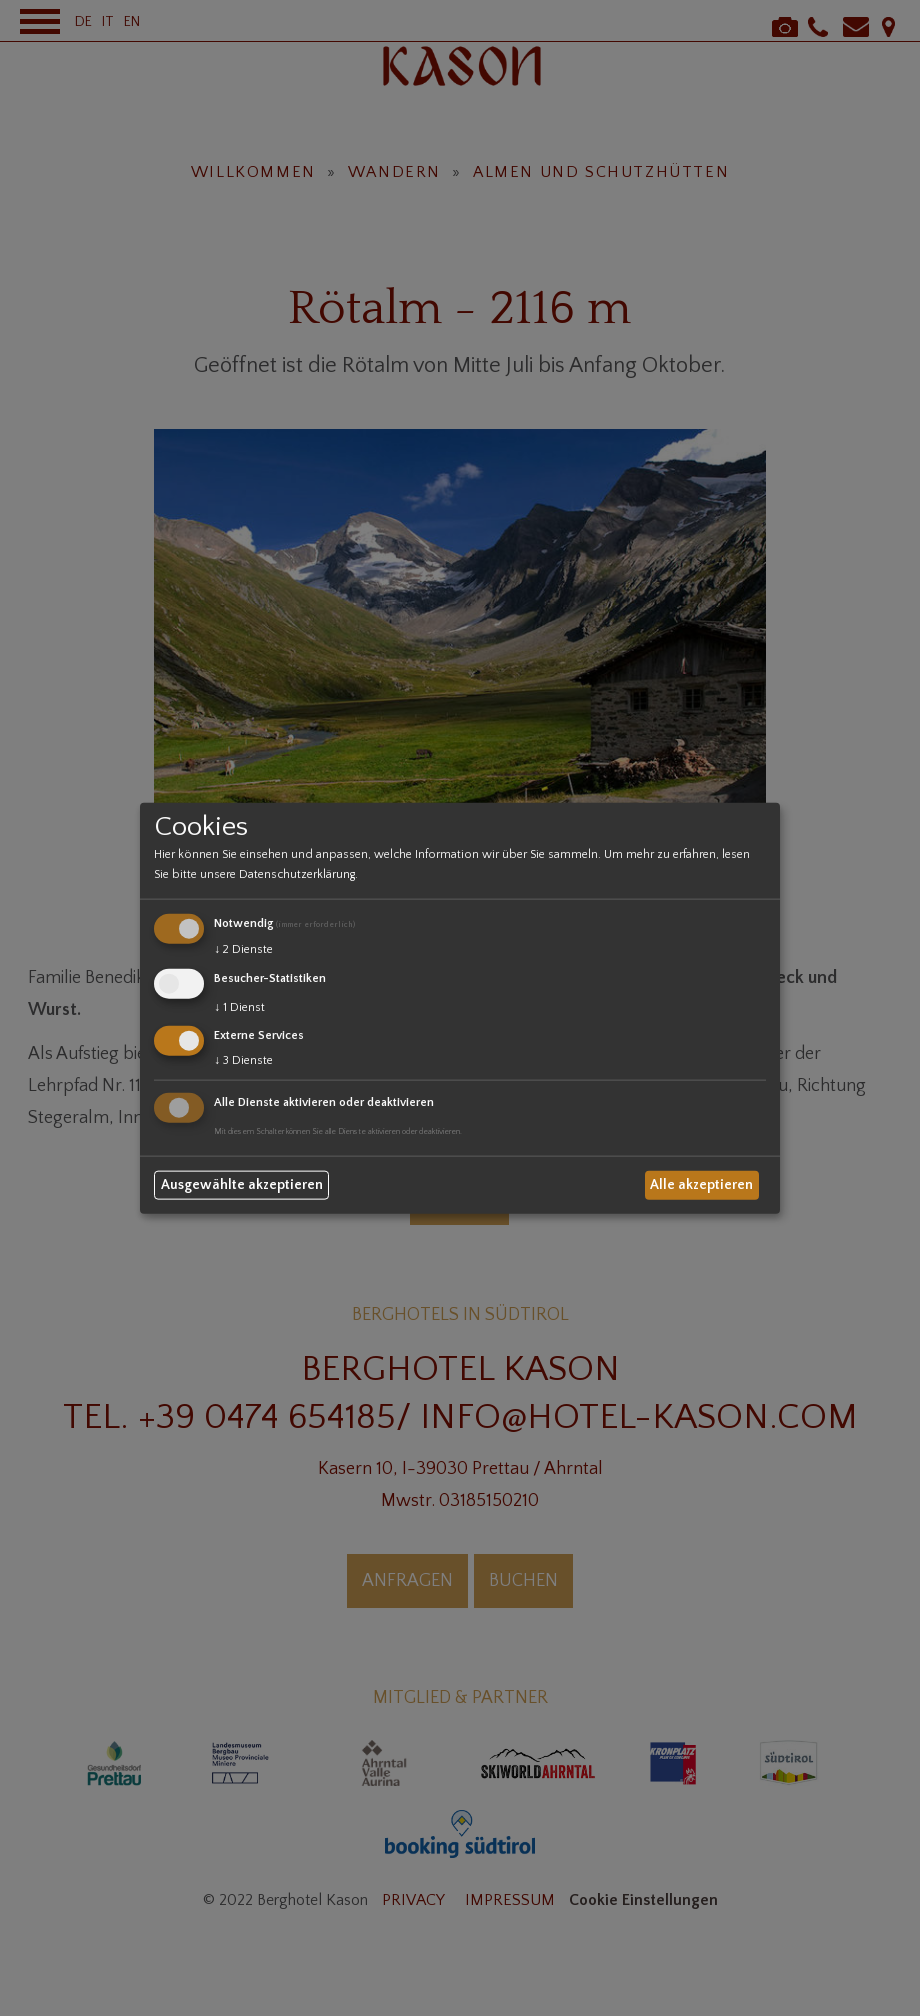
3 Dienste (243, 1060)
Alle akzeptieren (701, 1185)
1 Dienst (239, 1006)
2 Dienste (243, 949)
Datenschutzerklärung (297, 874)
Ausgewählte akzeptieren (242, 1185)
